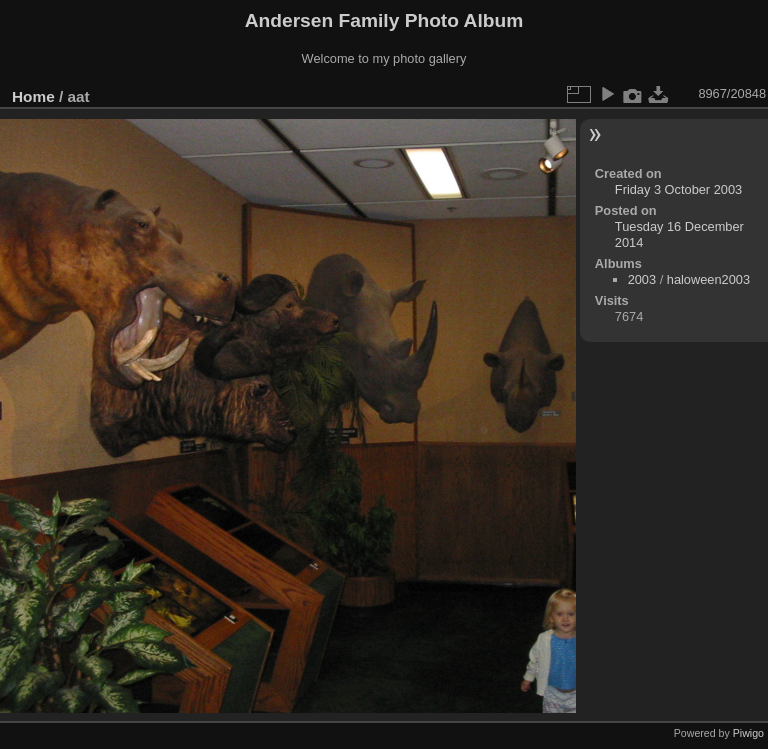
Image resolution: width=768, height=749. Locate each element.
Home (33, 96)
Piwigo (748, 733)
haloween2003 (708, 279)
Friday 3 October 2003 (678, 189)
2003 (642, 279)
